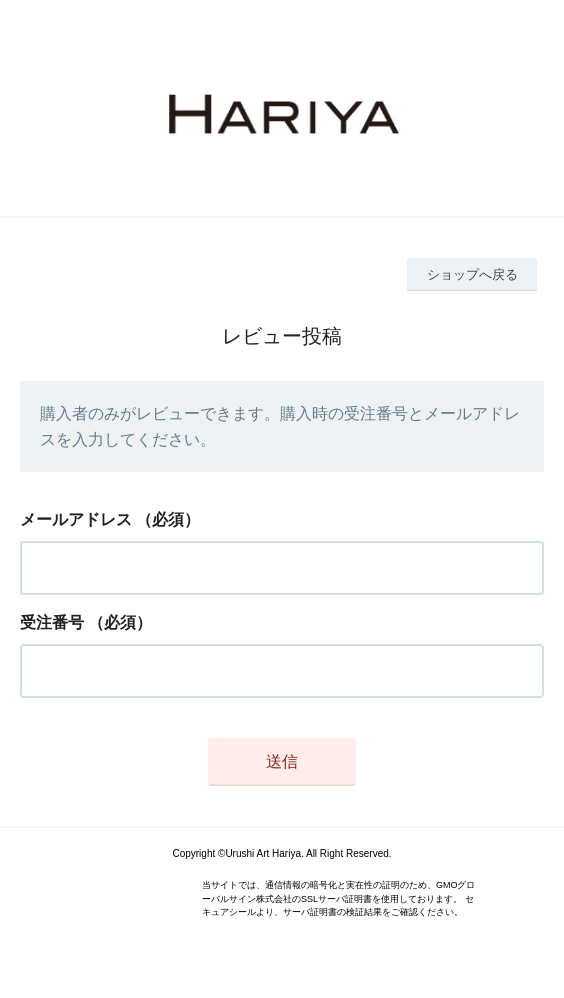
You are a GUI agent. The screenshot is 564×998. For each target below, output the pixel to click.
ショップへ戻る (472, 274)
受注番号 (52, 622)
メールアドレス (76, 519)
